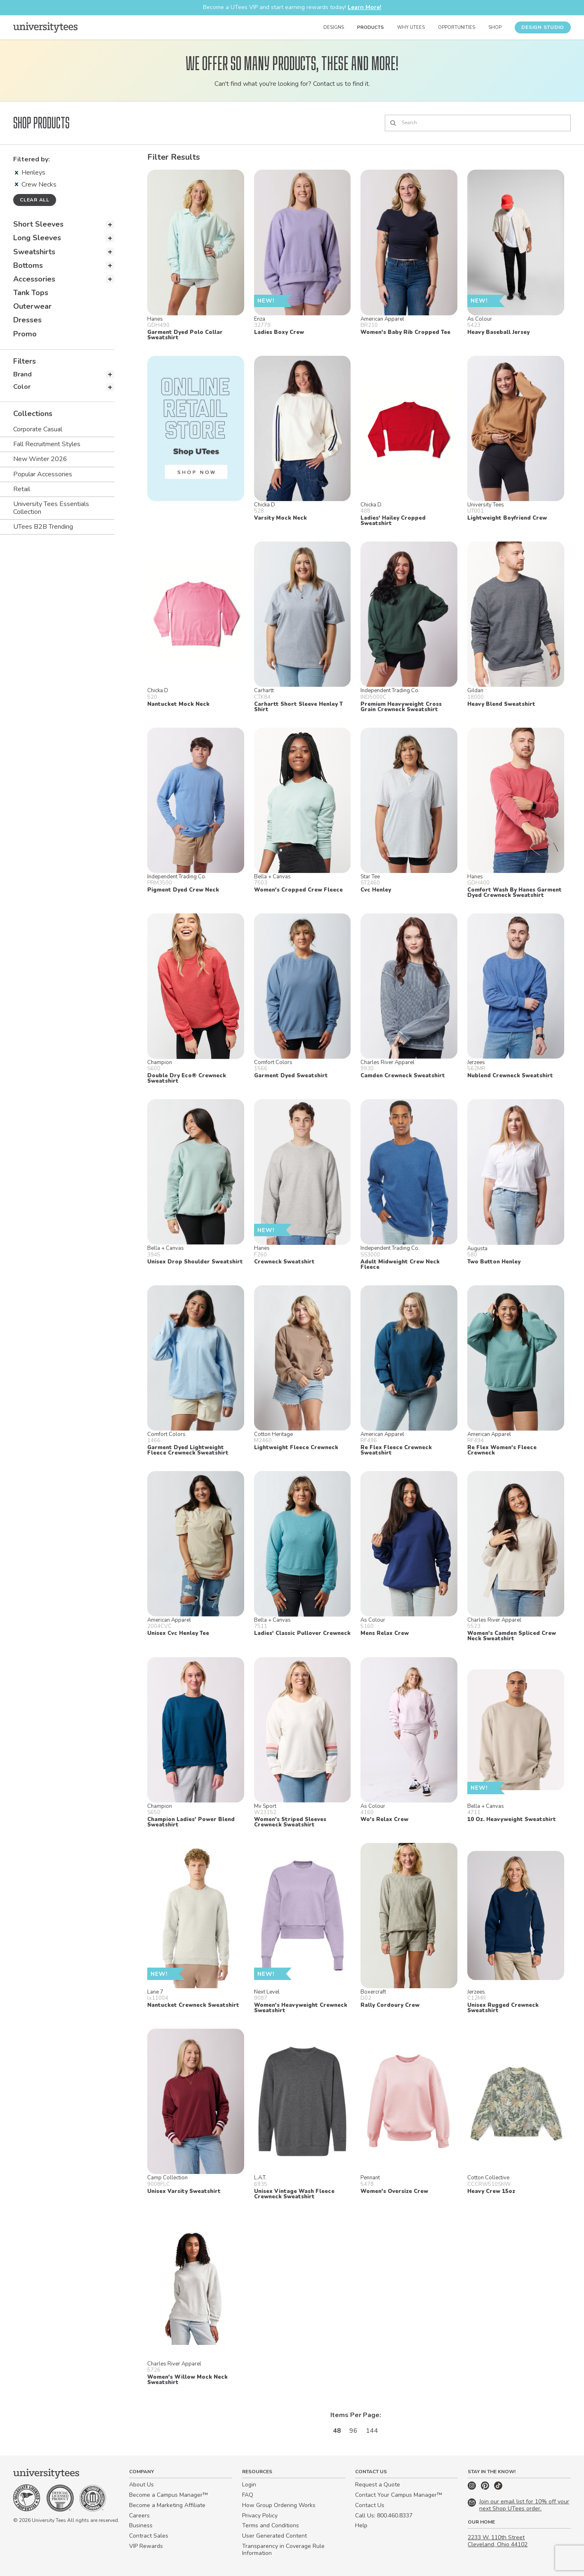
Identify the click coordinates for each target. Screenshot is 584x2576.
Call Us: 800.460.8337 (383, 2515)
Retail (21, 489)
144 (372, 2430)
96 (353, 2430)
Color (22, 386)
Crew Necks (36, 184)
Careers (139, 2515)
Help (361, 2525)
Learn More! (364, 7)
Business (141, 2525)
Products (370, 27)
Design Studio (542, 27)
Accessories (34, 279)
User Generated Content (274, 2536)
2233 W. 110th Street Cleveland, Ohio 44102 (497, 2540)
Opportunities (456, 27)
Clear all (34, 199)
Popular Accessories (42, 474)
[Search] (478, 123)
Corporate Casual (37, 429)
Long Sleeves (37, 238)
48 (337, 2430)
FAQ (247, 2495)
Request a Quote (377, 2484)
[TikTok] (498, 2488)
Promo (25, 334)
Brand (22, 374)
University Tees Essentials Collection (51, 507)
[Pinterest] (486, 2488)
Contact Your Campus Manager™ (398, 2495)
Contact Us (369, 2505)
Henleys (30, 172)
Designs (333, 27)
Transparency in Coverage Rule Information (283, 2549)
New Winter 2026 (40, 459)
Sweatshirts (34, 252)
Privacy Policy (260, 2515)
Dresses (27, 320)
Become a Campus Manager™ (168, 2495)
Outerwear (32, 306)
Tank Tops (30, 293)
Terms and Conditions (270, 2525)
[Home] (45, 27)
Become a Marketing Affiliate (167, 2505)
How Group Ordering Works (279, 2505)
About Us (141, 2484)
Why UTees (411, 27)
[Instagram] (473, 2488)
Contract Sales (148, 2536)
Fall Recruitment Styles (46, 444)
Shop (495, 27)
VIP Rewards (146, 2546)
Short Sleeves (38, 224)
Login (249, 2484)
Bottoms (28, 265)
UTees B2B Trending (43, 526)
